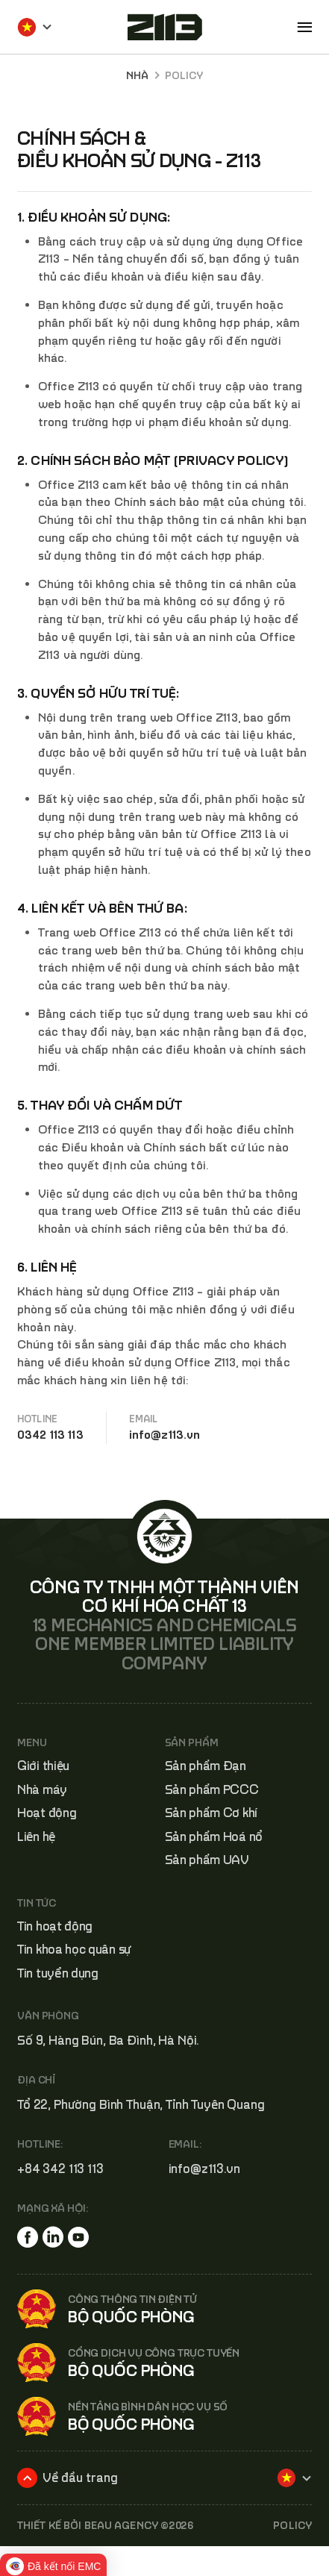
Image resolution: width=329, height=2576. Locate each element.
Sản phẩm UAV (207, 1859)
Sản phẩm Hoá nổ (214, 1836)
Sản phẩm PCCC (212, 1789)
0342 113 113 (50, 1434)
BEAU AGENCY (121, 2525)
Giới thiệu (43, 1765)
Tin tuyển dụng (57, 1973)
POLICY (292, 2525)
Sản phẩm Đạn (205, 1765)
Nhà (137, 75)
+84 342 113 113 (60, 2168)
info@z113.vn (165, 1434)
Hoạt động (46, 1812)
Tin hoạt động (55, 1926)
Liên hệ (36, 1836)
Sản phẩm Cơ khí (211, 1812)
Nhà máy (42, 1789)
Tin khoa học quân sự (74, 1949)
